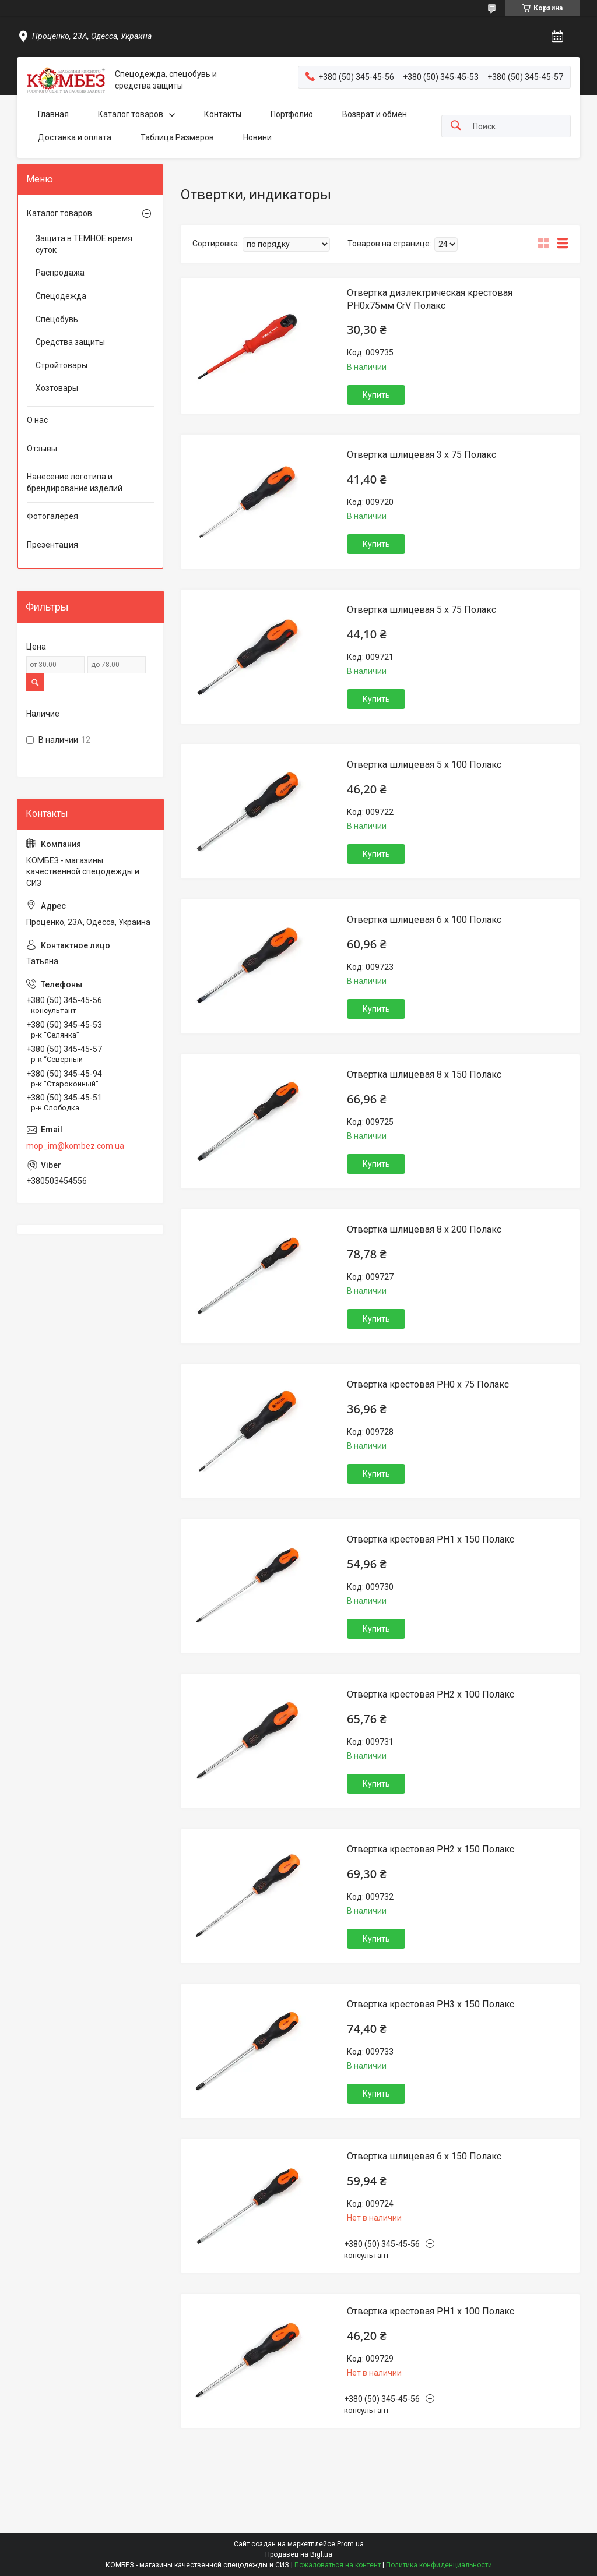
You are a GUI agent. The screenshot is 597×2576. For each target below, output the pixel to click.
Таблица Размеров (177, 137)
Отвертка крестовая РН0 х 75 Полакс (428, 1384)
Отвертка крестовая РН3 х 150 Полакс (430, 2004)
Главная (53, 114)
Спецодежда (61, 296)
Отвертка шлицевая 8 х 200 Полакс (424, 1229)
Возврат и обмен (374, 114)
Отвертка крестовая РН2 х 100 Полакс (430, 1694)
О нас (37, 420)
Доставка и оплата (74, 137)
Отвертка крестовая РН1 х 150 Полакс (430, 1539)
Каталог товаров (130, 114)
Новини (257, 137)
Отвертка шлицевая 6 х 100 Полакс (424, 919)
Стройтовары (61, 365)
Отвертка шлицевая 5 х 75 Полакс (421, 609)
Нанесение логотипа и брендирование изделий (74, 482)
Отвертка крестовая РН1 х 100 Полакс (430, 2311)
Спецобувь (57, 319)
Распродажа (60, 272)
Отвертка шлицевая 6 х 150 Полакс (424, 2156)
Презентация (52, 544)
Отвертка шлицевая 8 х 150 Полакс (424, 1074)
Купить (376, 395)
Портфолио (292, 114)
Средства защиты (70, 342)
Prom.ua (350, 2544)
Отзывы (42, 448)
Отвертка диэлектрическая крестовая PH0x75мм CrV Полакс (429, 299)
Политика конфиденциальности (439, 2565)
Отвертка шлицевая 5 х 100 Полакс (424, 764)
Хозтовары (57, 388)
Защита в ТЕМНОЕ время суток (84, 244)
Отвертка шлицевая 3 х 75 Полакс (421, 454)
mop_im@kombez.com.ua (75, 1146)
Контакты (222, 114)
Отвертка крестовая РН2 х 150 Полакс (430, 1849)
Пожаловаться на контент (337, 2565)
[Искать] (456, 126)
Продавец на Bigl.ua (298, 2554)
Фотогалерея (52, 516)
